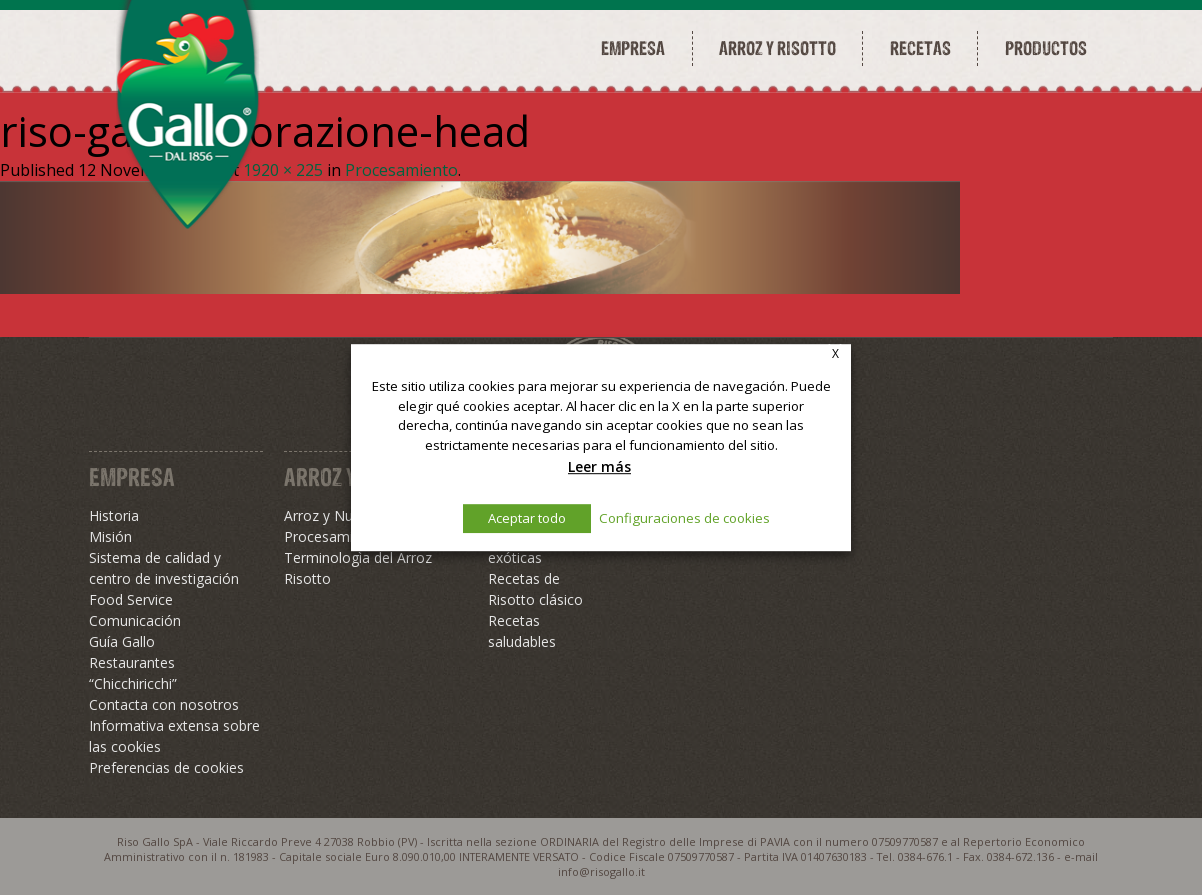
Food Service (131, 599)
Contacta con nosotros (164, 704)
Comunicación (135, 620)
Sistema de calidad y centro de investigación (164, 568)
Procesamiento (401, 170)
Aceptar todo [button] (527, 518)
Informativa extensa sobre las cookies (174, 736)
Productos (1046, 48)
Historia (114, 515)
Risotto (307, 578)
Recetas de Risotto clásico (535, 589)
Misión (110, 536)
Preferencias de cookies (166, 767)
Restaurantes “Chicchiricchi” (133, 673)
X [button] (835, 353)
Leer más (599, 466)
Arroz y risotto (777, 48)
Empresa (633, 48)
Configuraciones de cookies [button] (684, 518)
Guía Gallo (122, 641)
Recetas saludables (522, 631)
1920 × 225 (283, 170)
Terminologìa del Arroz (358, 557)
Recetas (920, 48)
